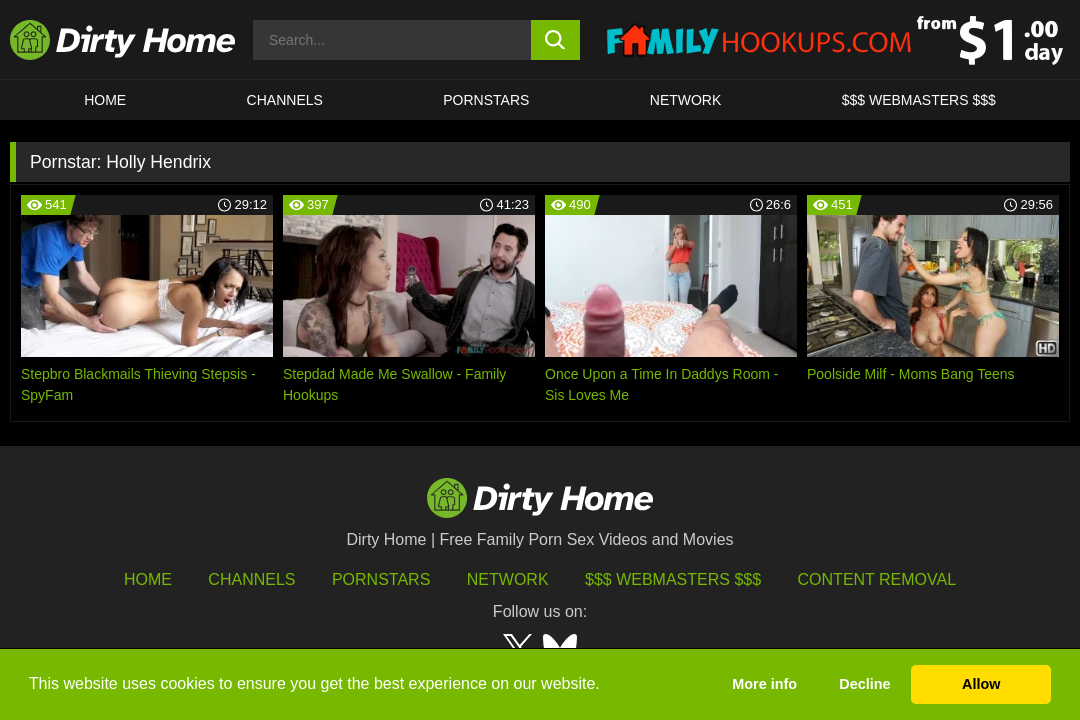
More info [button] (764, 684)
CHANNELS (285, 100)
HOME (105, 100)
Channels (251, 579)
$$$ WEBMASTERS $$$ (919, 100)
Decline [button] (864, 684)
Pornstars (486, 100)
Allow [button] (981, 684)
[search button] (555, 40)
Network (686, 100)
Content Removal (877, 579)
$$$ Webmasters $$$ (673, 579)
